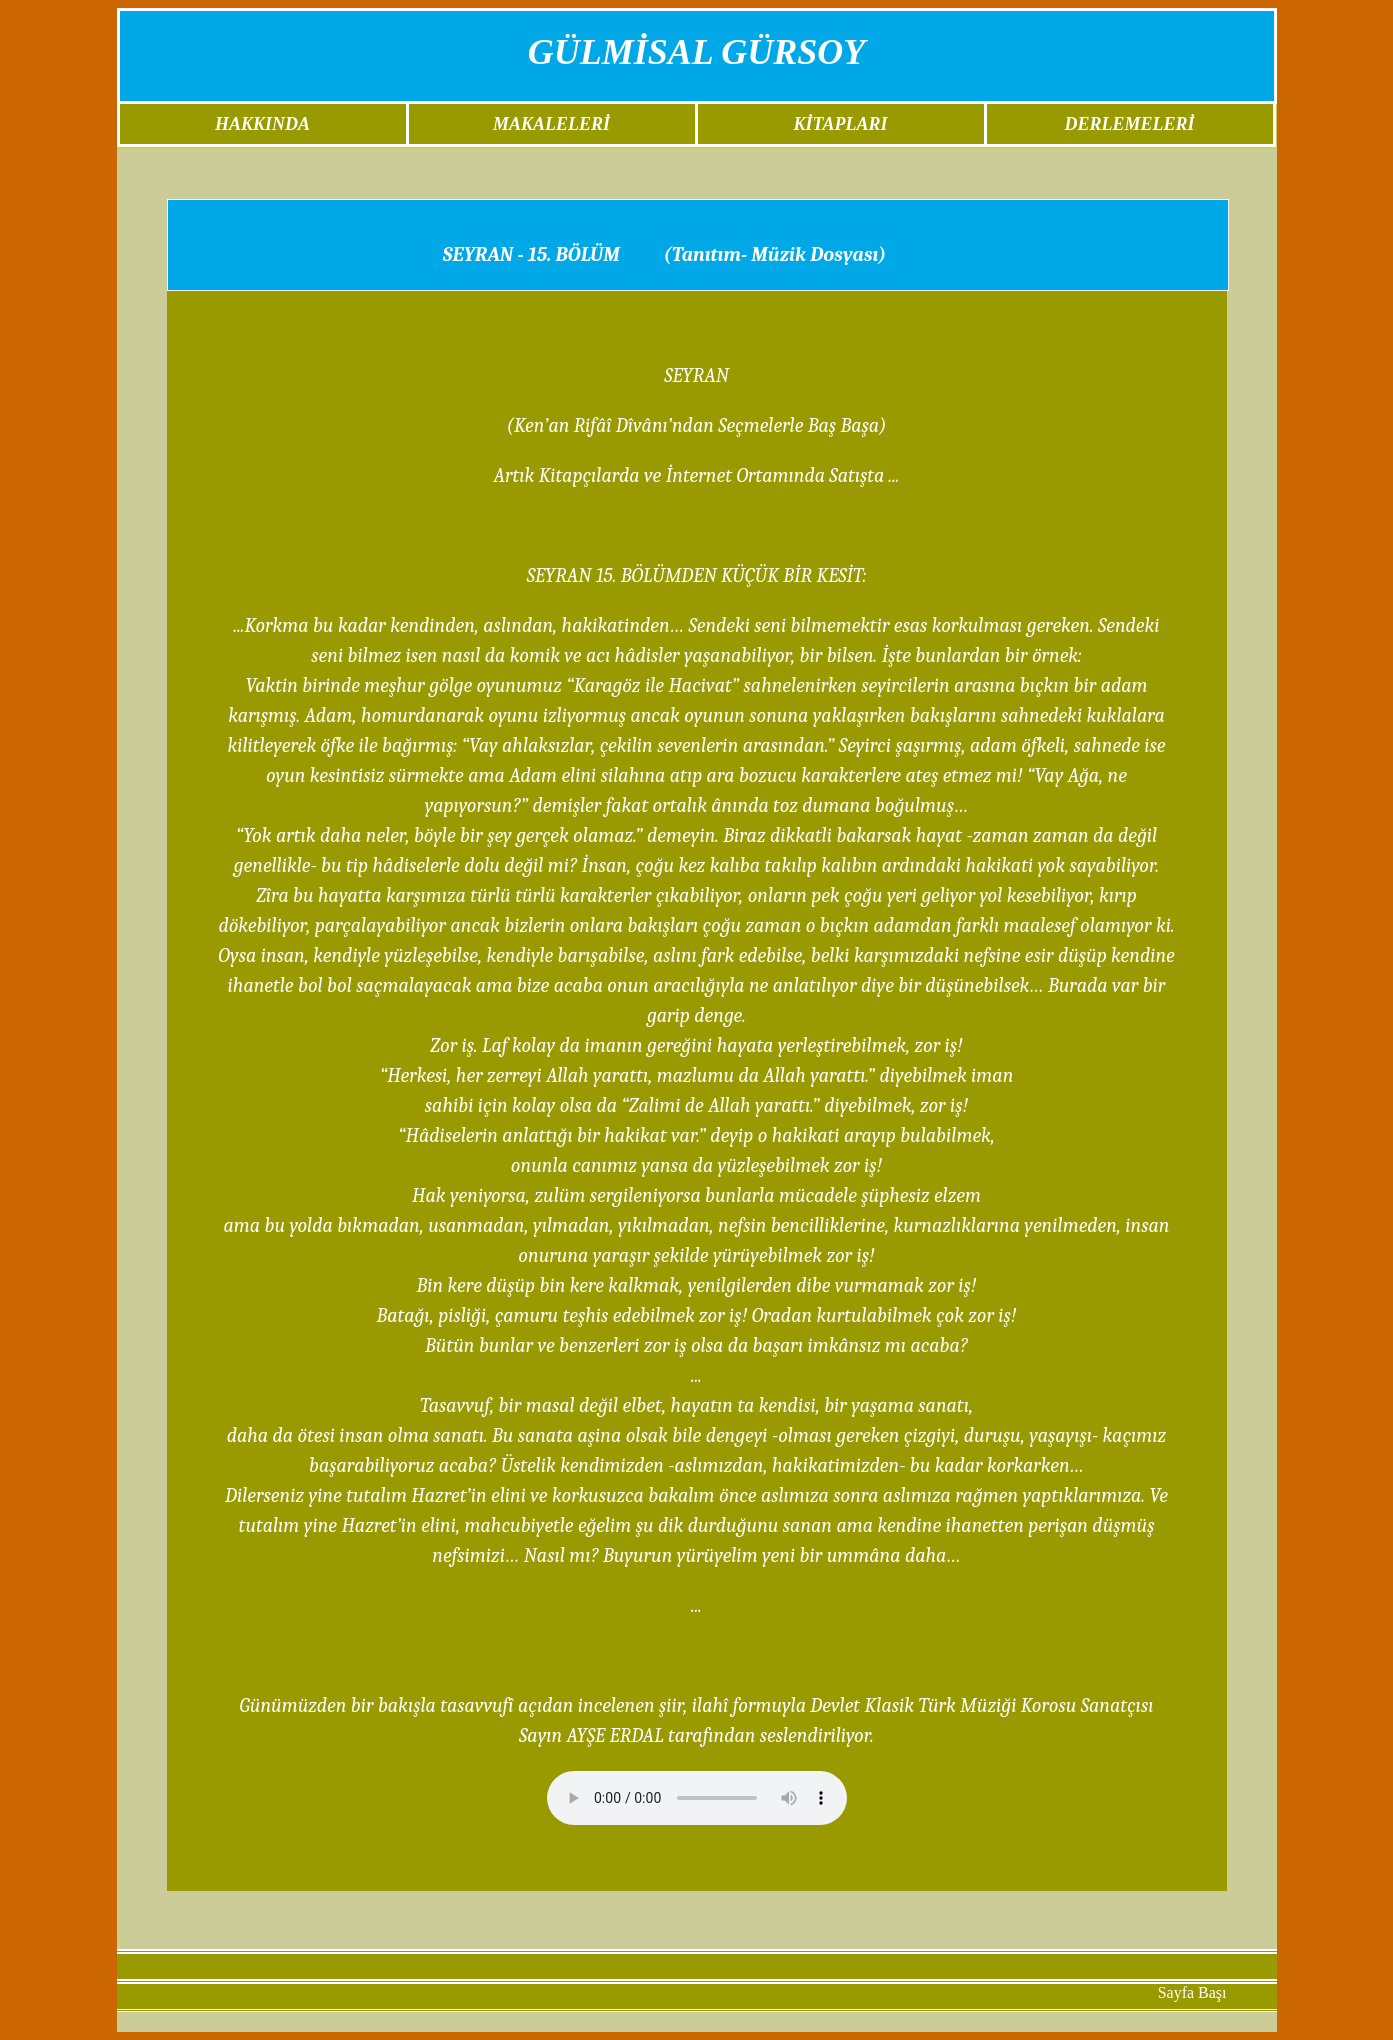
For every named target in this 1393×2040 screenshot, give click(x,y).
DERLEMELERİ (1129, 124)
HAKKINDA (262, 124)
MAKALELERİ (551, 124)
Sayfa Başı (1192, 1992)
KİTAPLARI (840, 124)
